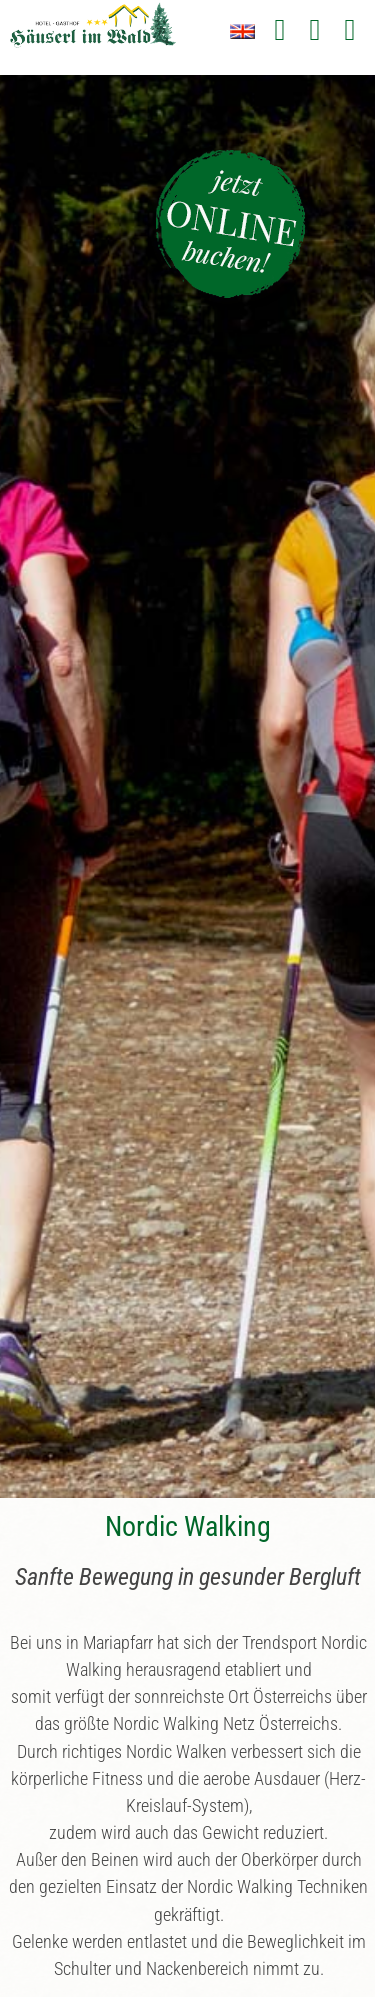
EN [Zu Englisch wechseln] (242, 31)
